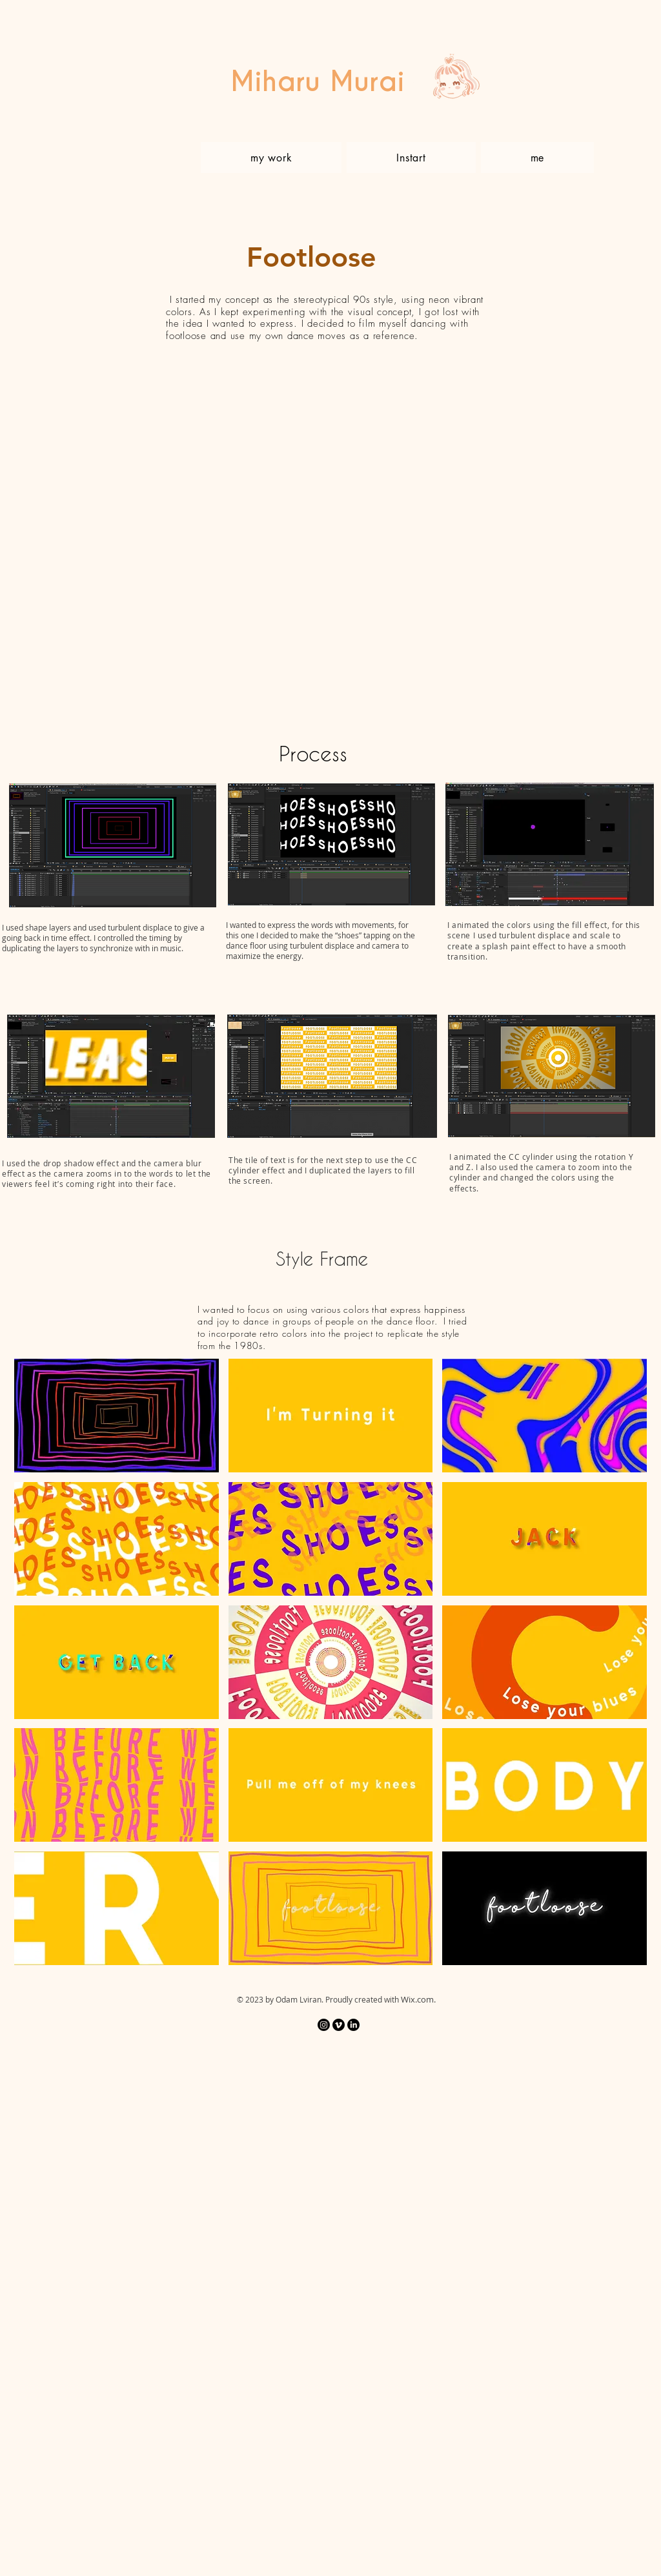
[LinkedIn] (353, 2025)
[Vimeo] (338, 2025)
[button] (116, 1415)
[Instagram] (324, 2025)
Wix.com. (418, 1999)
